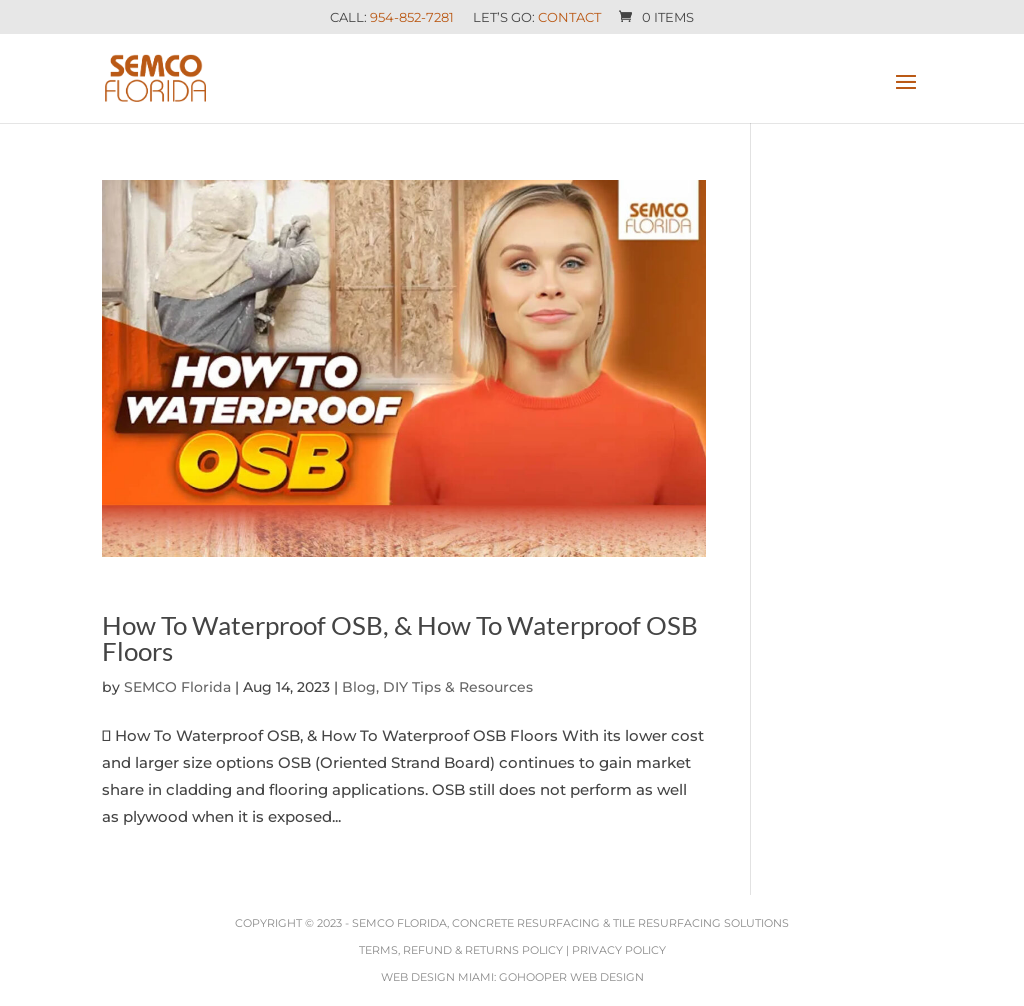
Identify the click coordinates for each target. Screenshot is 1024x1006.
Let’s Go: (537, 18)
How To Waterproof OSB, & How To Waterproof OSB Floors (400, 638)
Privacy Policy (619, 950)
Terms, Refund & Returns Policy (461, 950)
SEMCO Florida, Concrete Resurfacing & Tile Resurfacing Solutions (570, 923)
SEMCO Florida (177, 687)
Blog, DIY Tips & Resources (437, 687)
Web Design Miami (437, 977)
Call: (392, 18)
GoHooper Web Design (571, 977)
